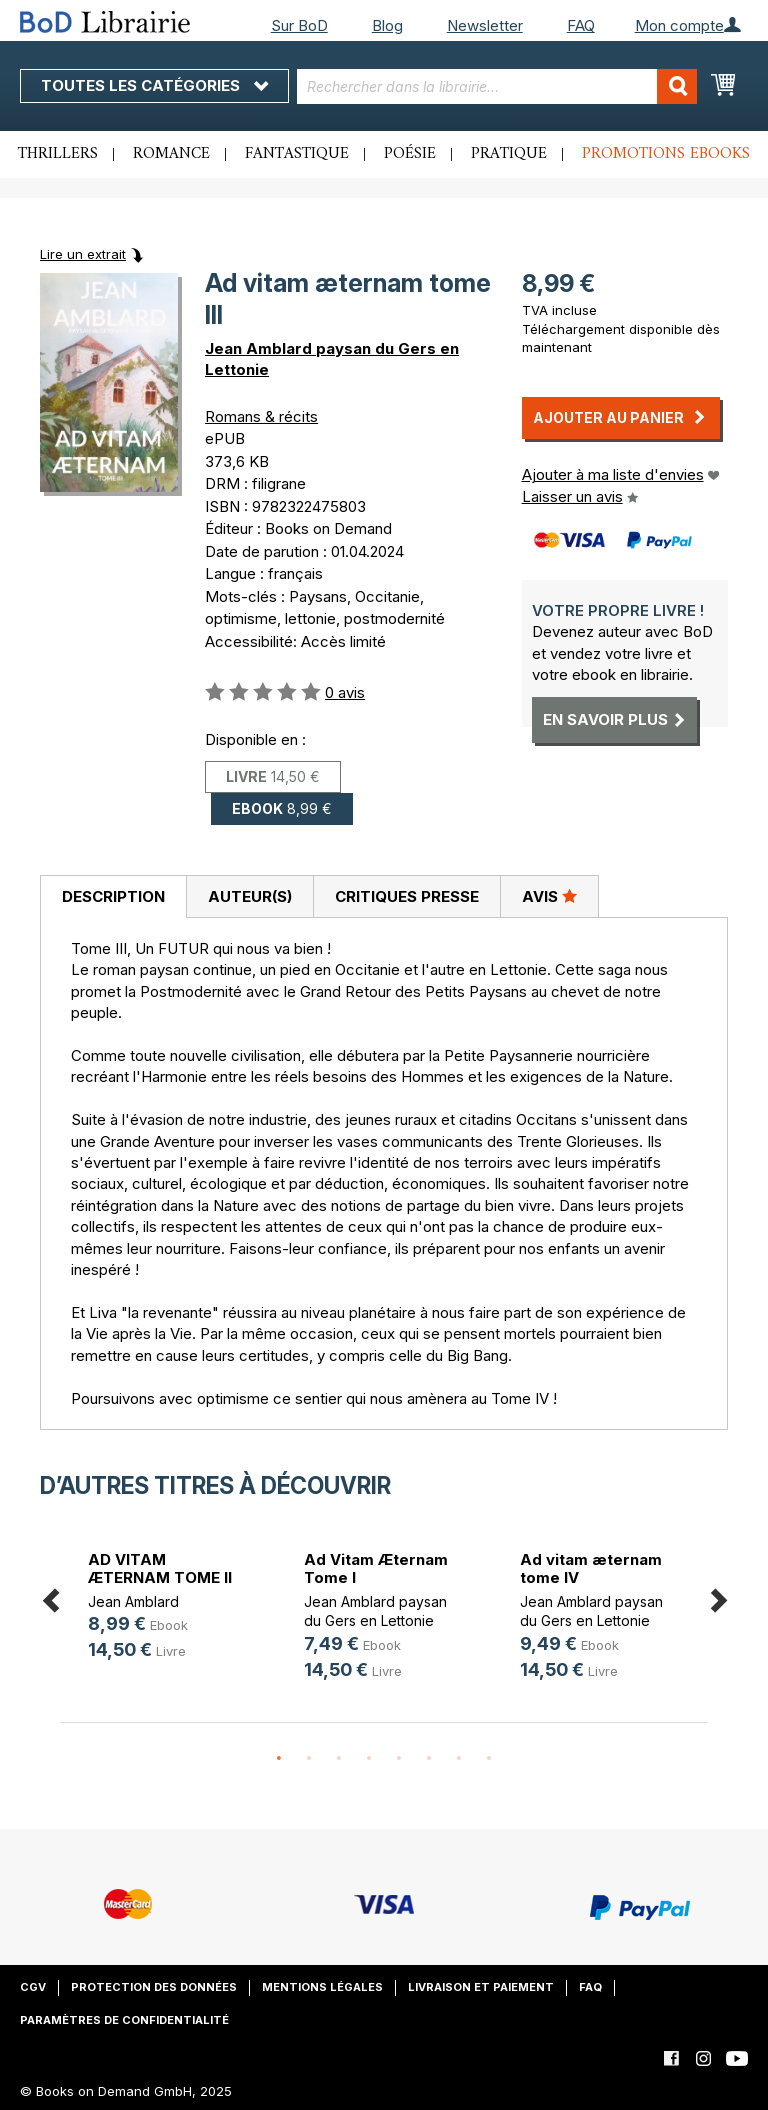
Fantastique (297, 154)
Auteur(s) (250, 896)
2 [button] (309, 1759)
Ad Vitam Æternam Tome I (376, 1568)
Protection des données (154, 1987)
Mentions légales (322, 1987)
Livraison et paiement (481, 1987)
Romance (171, 154)
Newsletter (485, 25)
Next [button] (718, 1596)
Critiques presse (407, 896)
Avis (549, 896)
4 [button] (369, 1759)
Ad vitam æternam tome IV (591, 1568)
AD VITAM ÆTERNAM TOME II (160, 1568)
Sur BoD (299, 25)
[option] (168, 1608)
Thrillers (58, 154)
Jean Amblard (133, 1601)
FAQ (581, 25)
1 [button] (279, 1759)
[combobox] (497, 86)
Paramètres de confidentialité (124, 2020)
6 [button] (429, 1759)
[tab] (113, 897)
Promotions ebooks (666, 154)
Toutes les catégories (154, 85)
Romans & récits (261, 416)
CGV (33, 1987)
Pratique (509, 154)
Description (113, 896)
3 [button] (339, 1759)
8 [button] (489, 1759)
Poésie (410, 154)
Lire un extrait (83, 254)
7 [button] (459, 1759)
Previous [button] (50, 1596)
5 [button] (399, 1759)
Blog (387, 25)
